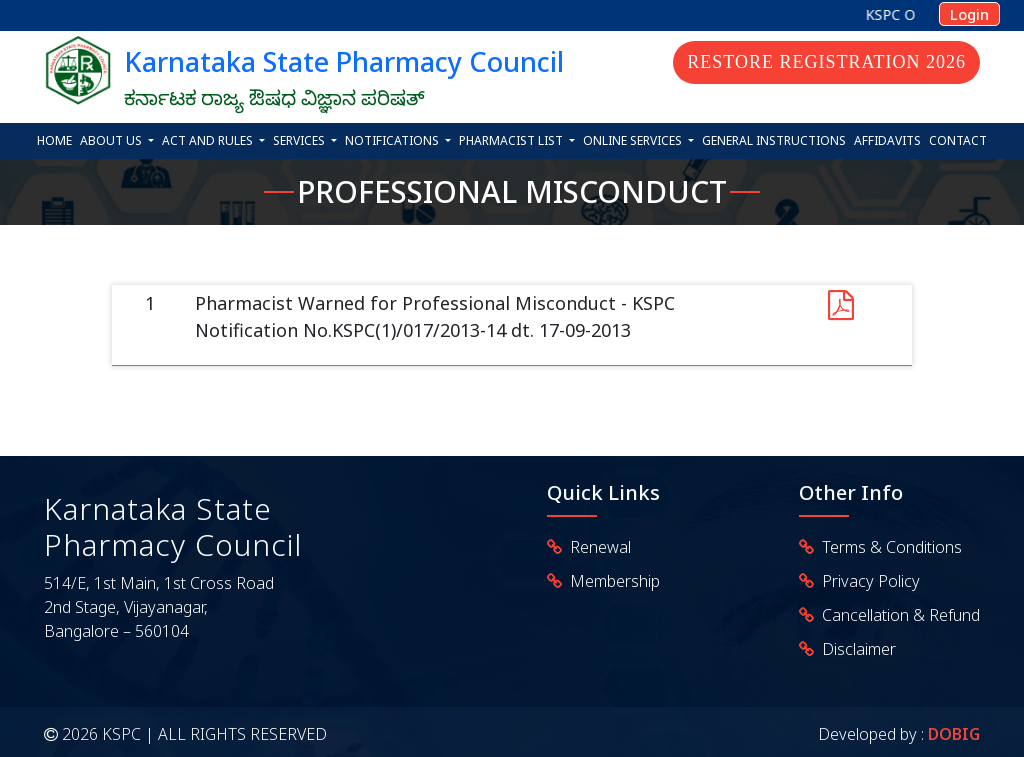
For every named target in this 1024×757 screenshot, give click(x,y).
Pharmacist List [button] (512, 140)
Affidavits (887, 140)
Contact (958, 140)
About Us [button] (112, 140)
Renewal (596, 547)
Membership (611, 581)
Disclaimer (855, 649)
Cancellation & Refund (897, 615)
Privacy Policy (867, 581)
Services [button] (300, 140)
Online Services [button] (634, 140)
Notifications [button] (393, 140)
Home (54, 140)
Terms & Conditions (888, 547)
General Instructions (774, 140)
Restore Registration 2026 (826, 62)
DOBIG (952, 734)
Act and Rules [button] (209, 140)
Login (969, 14)
